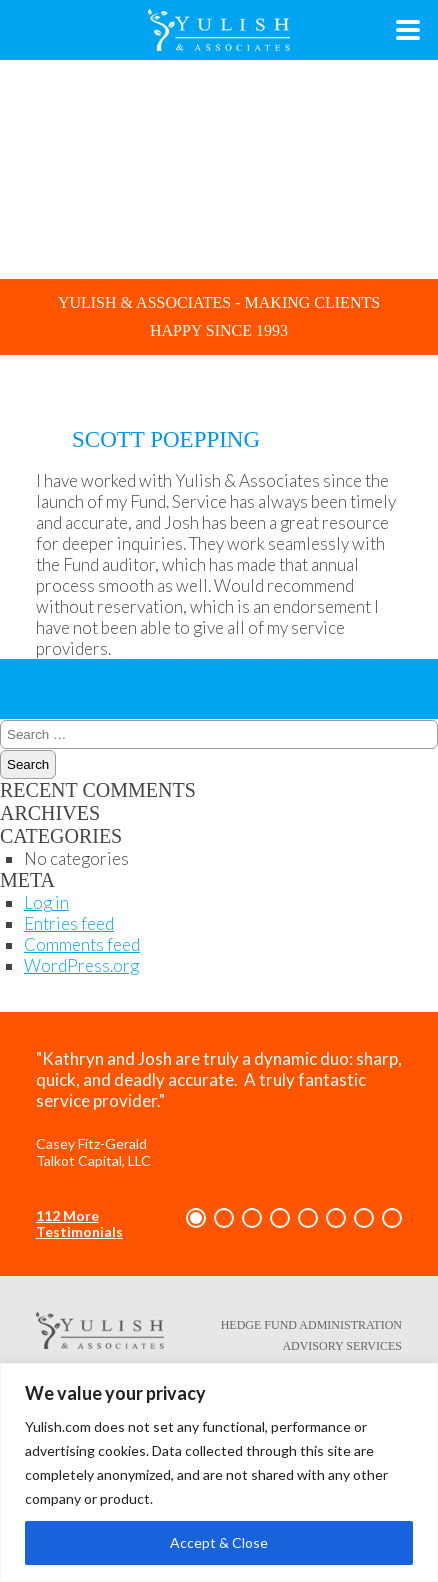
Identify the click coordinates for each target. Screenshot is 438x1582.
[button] (196, 1218)
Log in (46, 902)
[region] (219, 1472)
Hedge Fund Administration (311, 1325)
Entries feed (69, 923)
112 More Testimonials (79, 1223)
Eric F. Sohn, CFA (162, 670)
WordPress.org (81, 965)
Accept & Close (219, 1542)
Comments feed (82, 944)
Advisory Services (342, 1346)
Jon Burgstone (188, 681)
